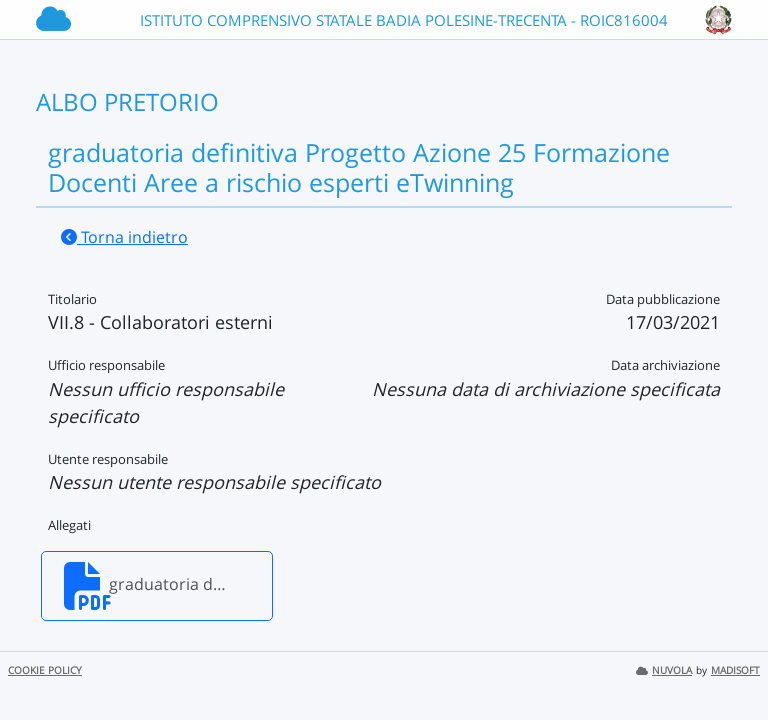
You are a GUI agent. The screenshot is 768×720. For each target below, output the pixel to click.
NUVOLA (664, 670)
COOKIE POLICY (45, 670)
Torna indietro (124, 237)
